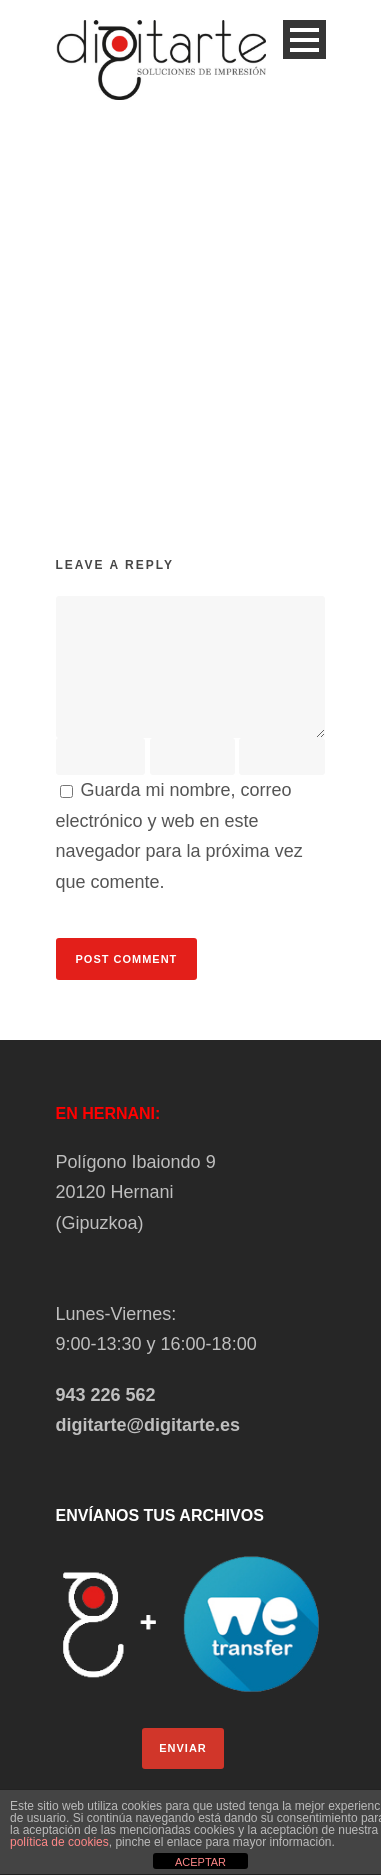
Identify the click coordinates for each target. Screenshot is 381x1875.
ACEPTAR (200, 1862)
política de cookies (59, 1842)
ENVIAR (183, 1748)
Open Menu (304, 39)
